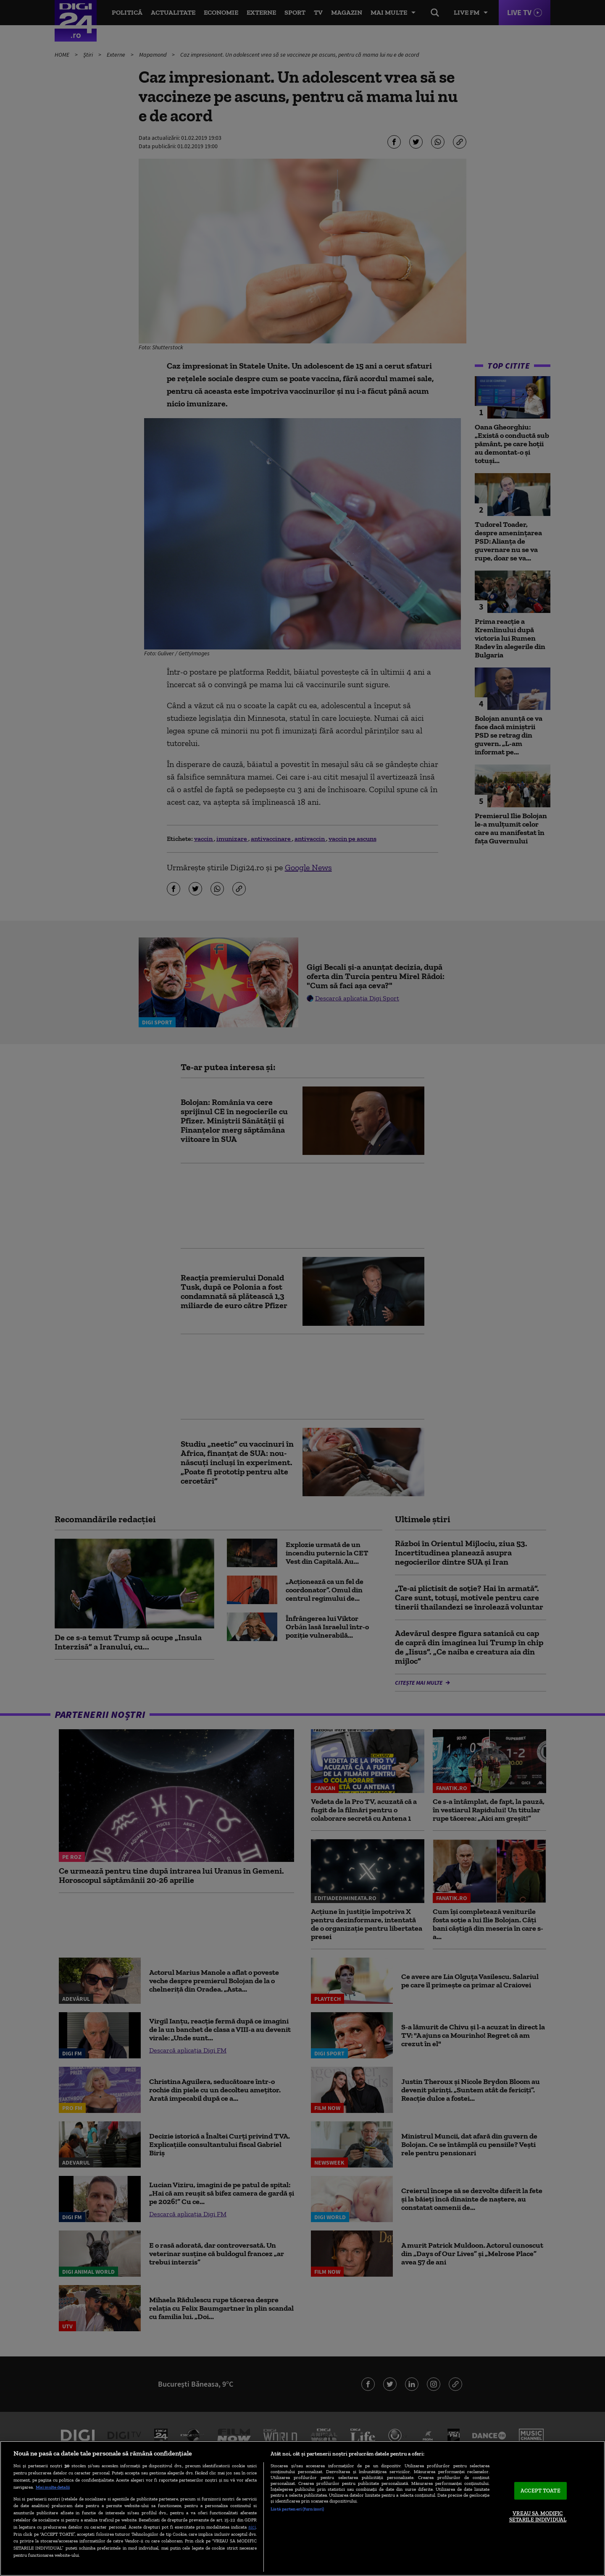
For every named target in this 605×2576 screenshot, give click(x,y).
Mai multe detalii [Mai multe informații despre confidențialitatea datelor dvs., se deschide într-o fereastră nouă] (53, 2487)
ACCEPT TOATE (540, 2490)
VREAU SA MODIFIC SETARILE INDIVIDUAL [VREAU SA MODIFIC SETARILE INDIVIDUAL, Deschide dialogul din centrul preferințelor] (537, 2516)
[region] (302, 2508)
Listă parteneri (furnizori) (297, 2509)
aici (252, 2527)
